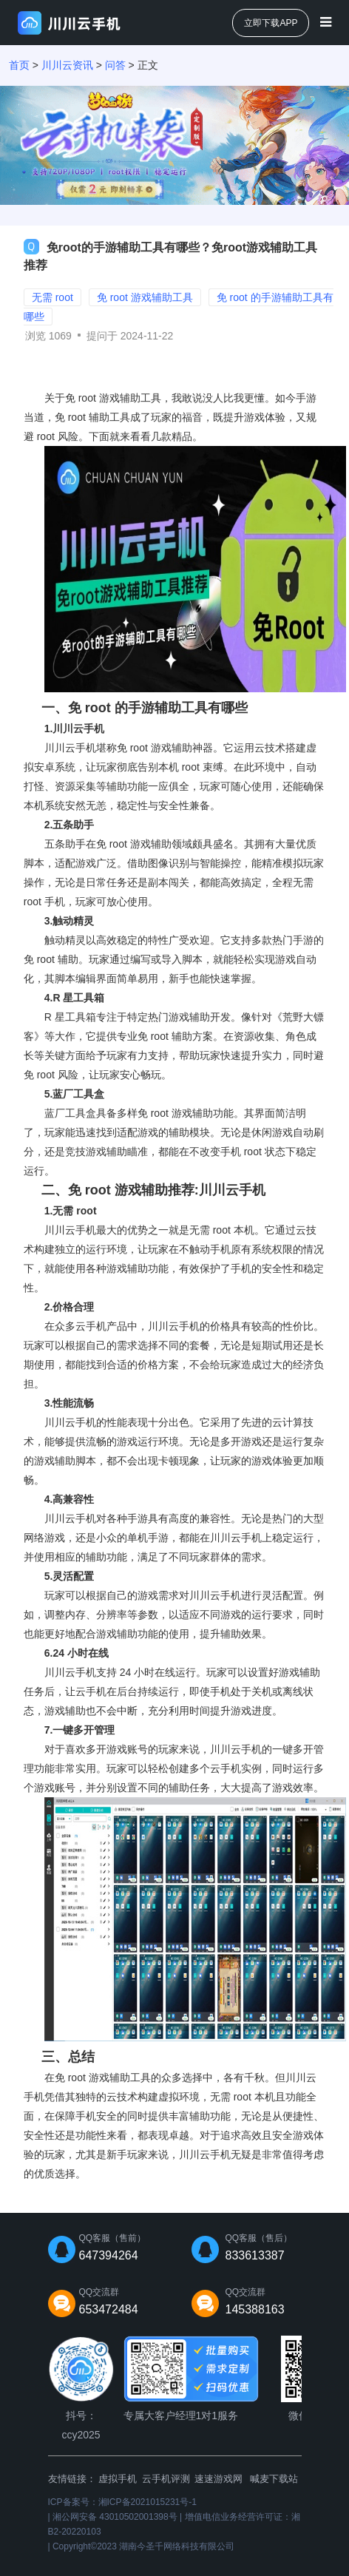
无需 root (210, 1230)
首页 (19, 65)
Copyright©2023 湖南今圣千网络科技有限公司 (143, 2546)
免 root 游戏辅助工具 (103, 2077)
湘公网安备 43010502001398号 (114, 2517)
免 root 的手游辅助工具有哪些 (158, 707)
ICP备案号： (122, 2502)
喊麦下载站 (274, 2478)
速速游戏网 (218, 2478)
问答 (115, 65)
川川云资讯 (67, 65)
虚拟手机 (117, 2478)
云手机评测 (166, 2478)
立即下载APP (270, 23)
